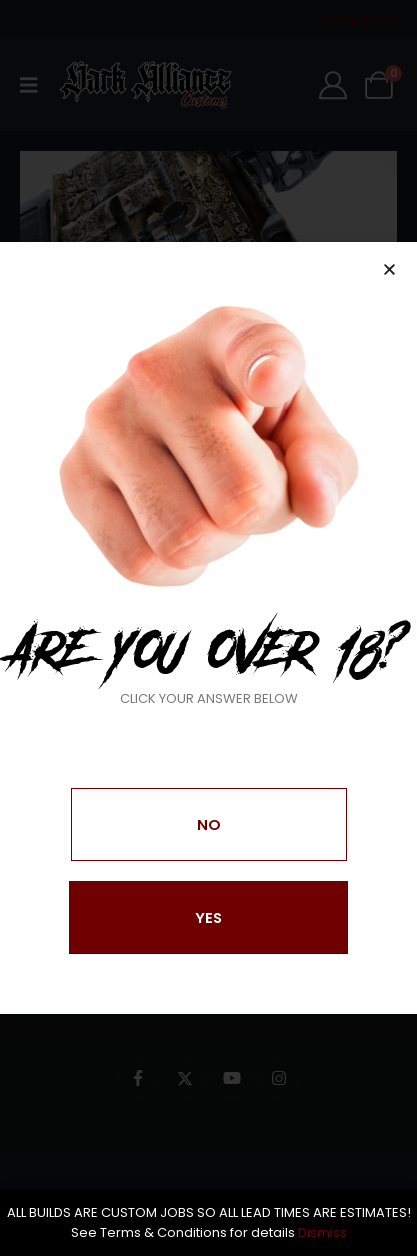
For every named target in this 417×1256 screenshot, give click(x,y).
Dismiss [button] (322, 1232)
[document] (208, 628)
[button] (389, 269)
